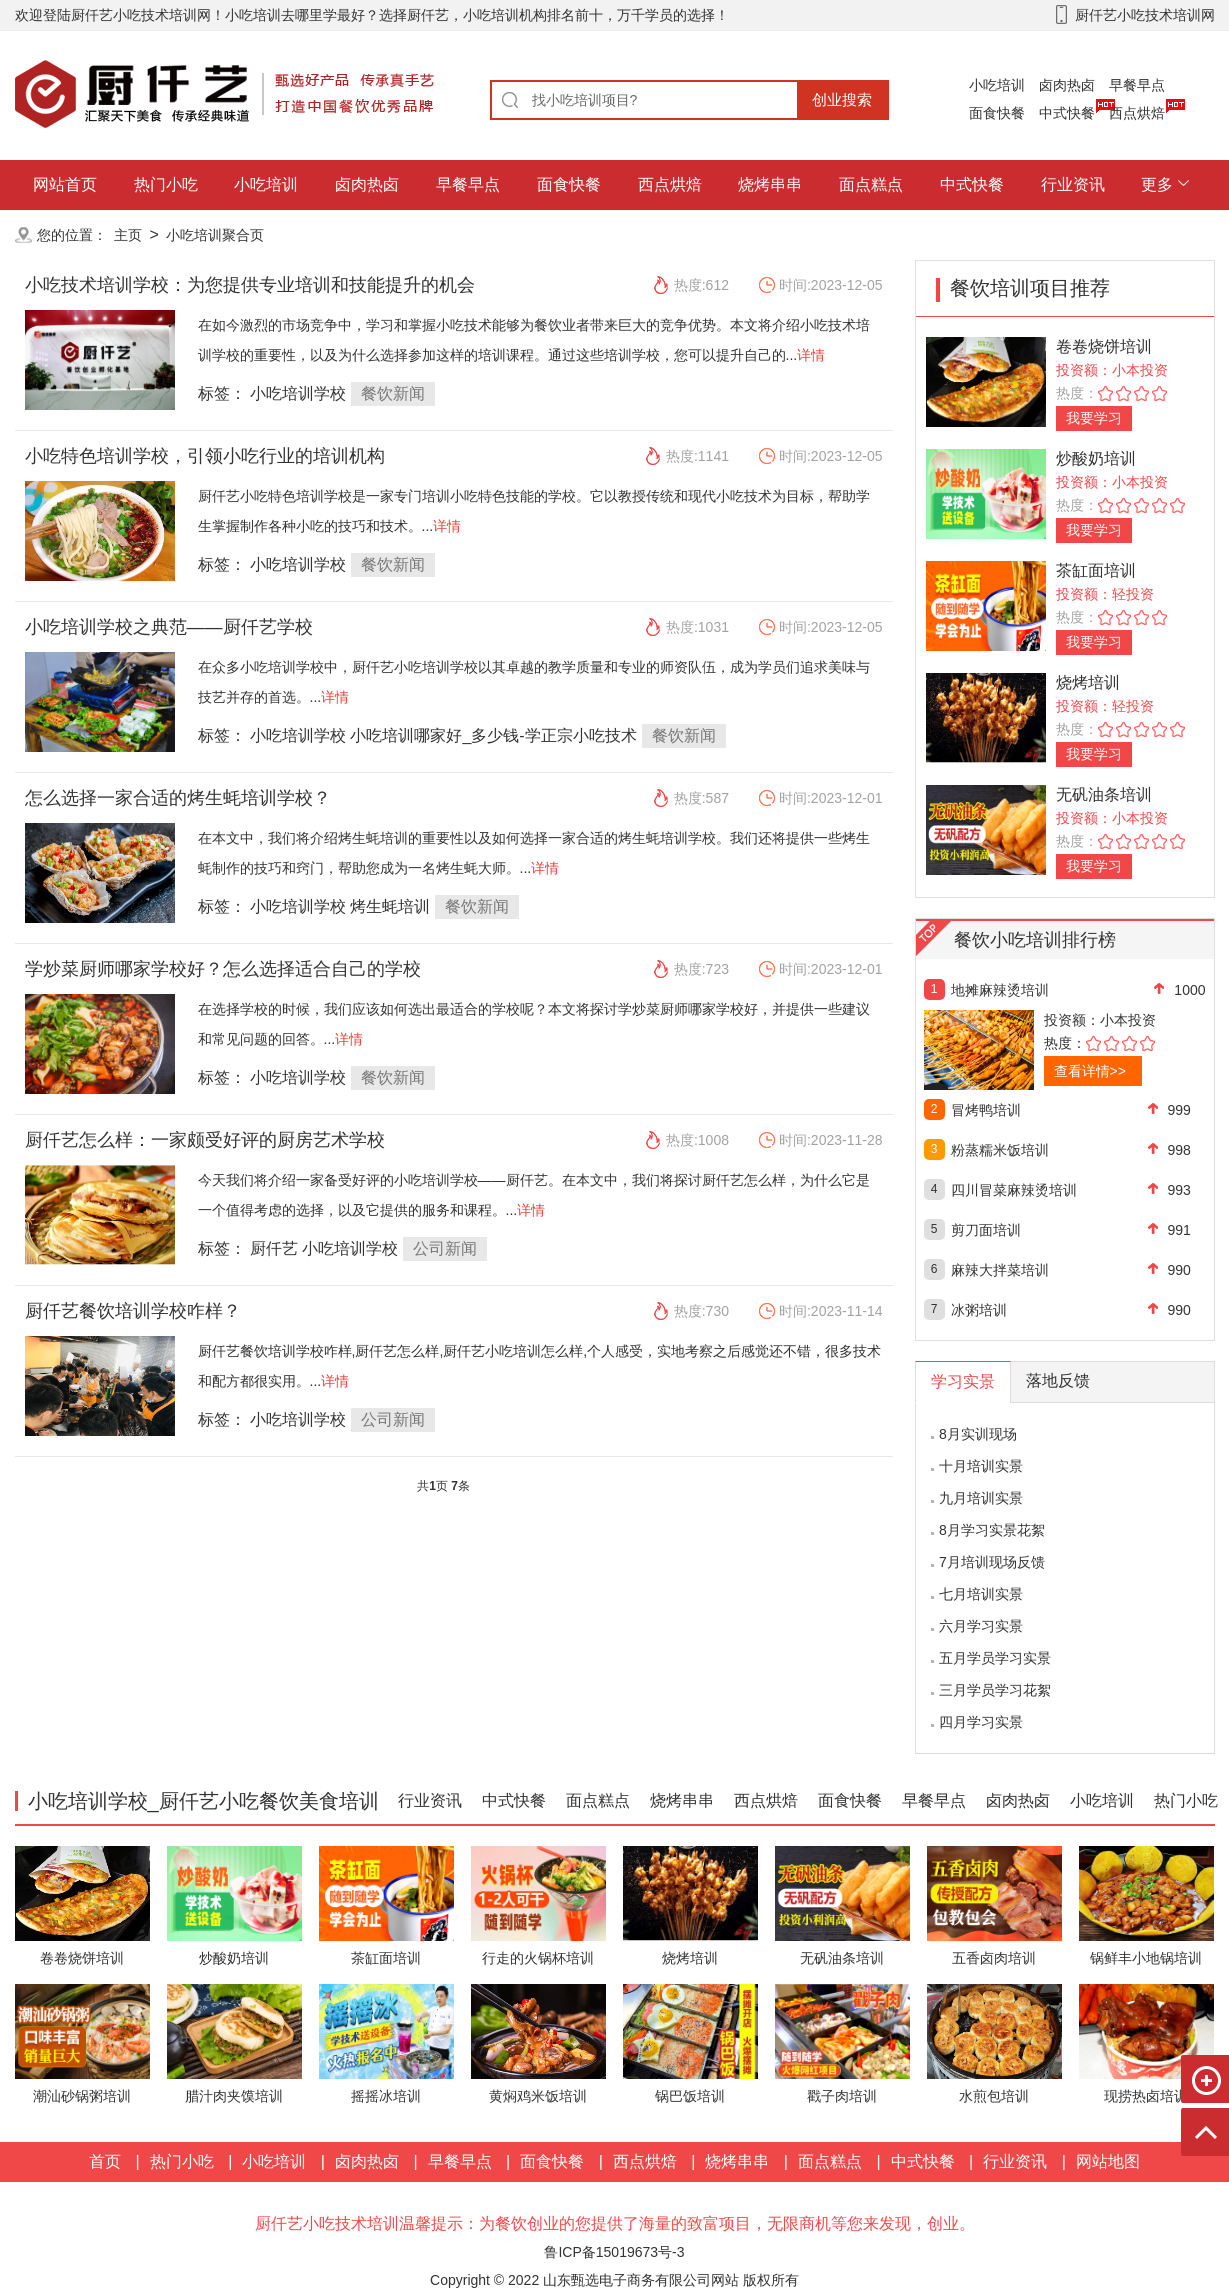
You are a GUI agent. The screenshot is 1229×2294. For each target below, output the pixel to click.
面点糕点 (871, 184)
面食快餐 (997, 113)
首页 (105, 2161)
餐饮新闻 (393, 393)
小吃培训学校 (298, 393)
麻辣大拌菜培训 (1000, 1270)
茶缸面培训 (1096, 570)
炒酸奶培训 (1096, 458)
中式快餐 (1067, 113)
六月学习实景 (981, 1626)
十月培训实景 (981, 1466)
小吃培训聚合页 (215, 235)
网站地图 (1108, 2161)
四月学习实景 (981, 1722)
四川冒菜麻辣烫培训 (1014, 1190)
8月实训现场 (978, 1434)
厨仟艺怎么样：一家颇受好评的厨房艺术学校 (205, 1140)
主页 (128, 235)
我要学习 (1094, 418)
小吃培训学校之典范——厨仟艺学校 (169, 627)
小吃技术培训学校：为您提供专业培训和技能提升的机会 (250, 285)
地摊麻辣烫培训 (1000, 990)
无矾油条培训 (1104, 794)
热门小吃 (166, 184)
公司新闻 (445, 1248)
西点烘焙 (1137, 113)
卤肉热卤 (1067, 85)
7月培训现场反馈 (992, 1562)
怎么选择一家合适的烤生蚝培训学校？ (178, 798)
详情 (811, 355)
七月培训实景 (981, 1594)
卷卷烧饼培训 (1104, 346)
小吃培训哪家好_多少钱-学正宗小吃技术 (493, 735)
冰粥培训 (979, 1310)
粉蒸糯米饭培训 (1000, 1150)
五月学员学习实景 (995, 1658)
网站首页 (65, 184)
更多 (1157, 184)
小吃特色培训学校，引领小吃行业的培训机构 (205, 456)
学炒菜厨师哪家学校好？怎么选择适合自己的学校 (223, 969)
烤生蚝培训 (390, 906)
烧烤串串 (770, 184)
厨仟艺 (274, 1248)
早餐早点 (1137, 85)
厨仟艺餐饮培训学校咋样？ (133, 1311)
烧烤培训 (1088, 682)
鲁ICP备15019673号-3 (614, 2252)
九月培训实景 (981, 1498)
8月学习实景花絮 (992, 1530)
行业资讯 (1073, 184)
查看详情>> (1090, 1071)
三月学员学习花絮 (995, 1690)
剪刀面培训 (986, 1230)
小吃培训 (997, 85)
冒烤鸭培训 (986, 1110)
